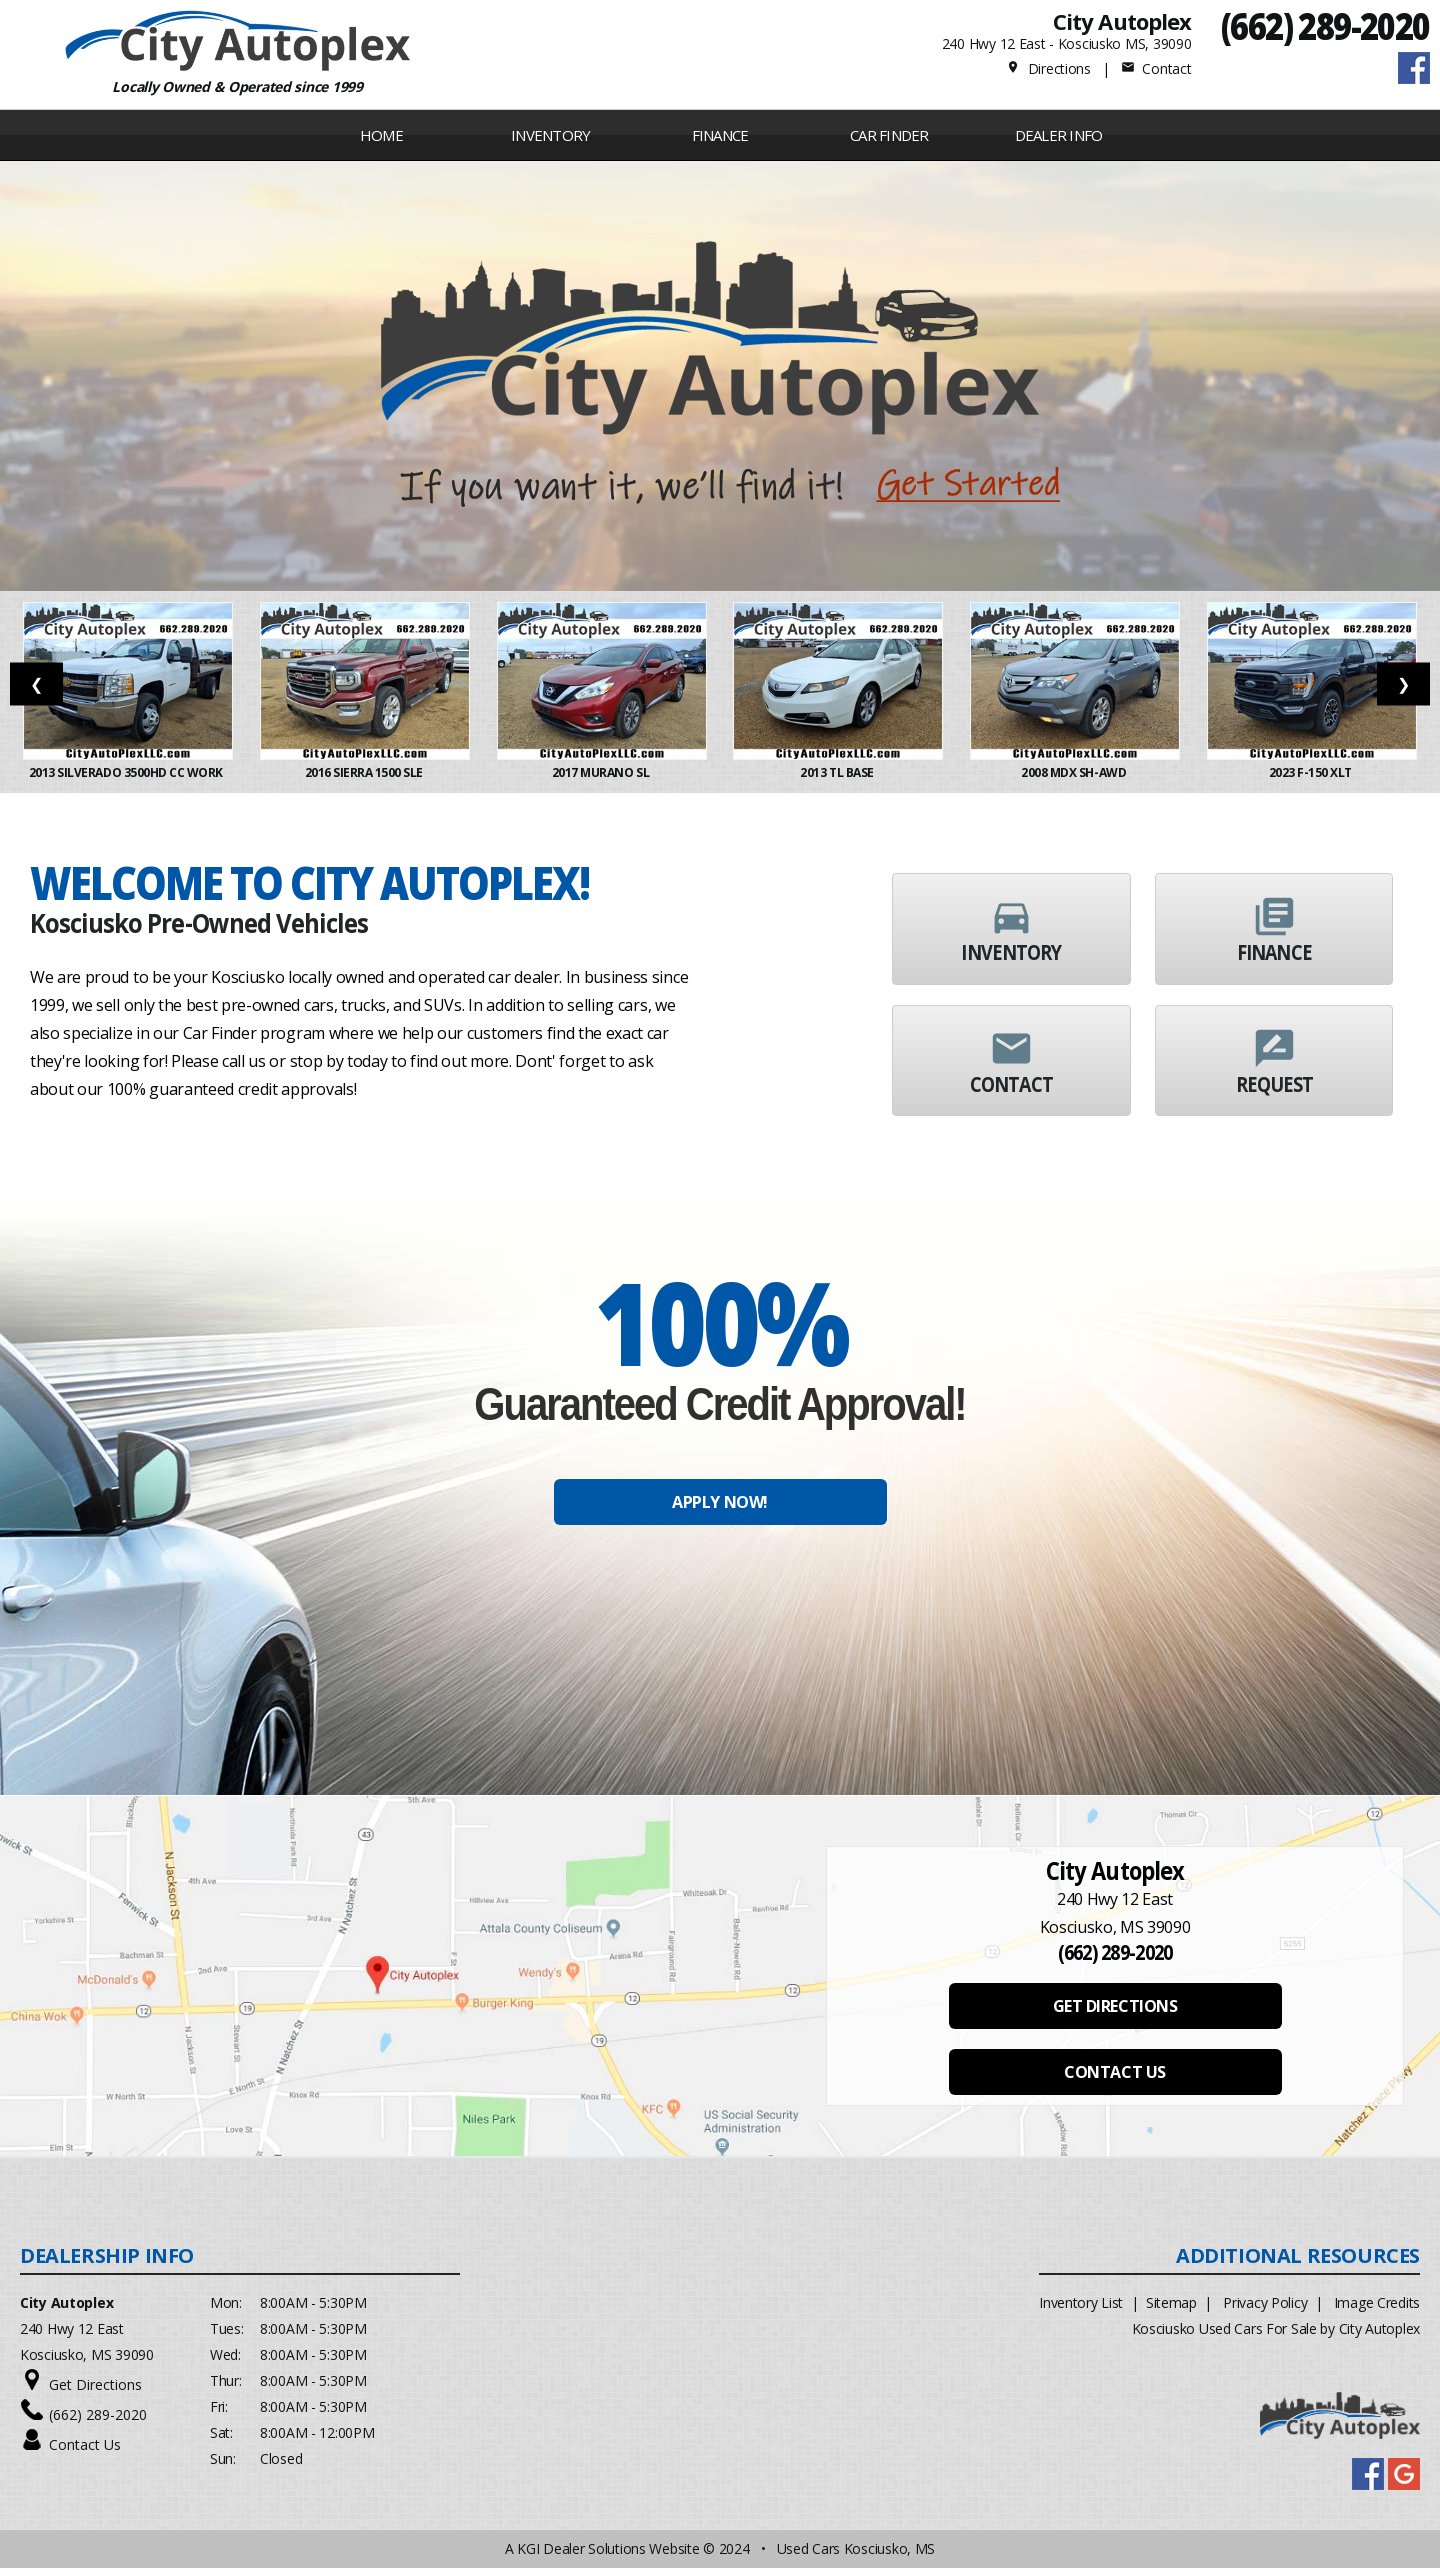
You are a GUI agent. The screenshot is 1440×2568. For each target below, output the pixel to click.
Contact (1156, 68)
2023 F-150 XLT (1312, 772)
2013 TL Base (838, 772)
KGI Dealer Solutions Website (608, 2548)
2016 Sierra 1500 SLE (365, 772)
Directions (1048, 68)
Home (381, 135)
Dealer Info (1059, 135)
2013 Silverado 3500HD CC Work (128, 772)
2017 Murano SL (602, 772)
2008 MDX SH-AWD (1074, 772)
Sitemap (1171, 2302)
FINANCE (720, 135)
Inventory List (1081, 2302)
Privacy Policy (1265, 2302)
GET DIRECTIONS (1115, 2006)
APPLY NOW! (719, 1502)
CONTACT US (1114, 2072)
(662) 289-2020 (1325, 25)
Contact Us (85, 2444)
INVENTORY (550, 135)
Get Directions (95, 2384)
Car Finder (889, 135)
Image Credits (1377, 2302)
